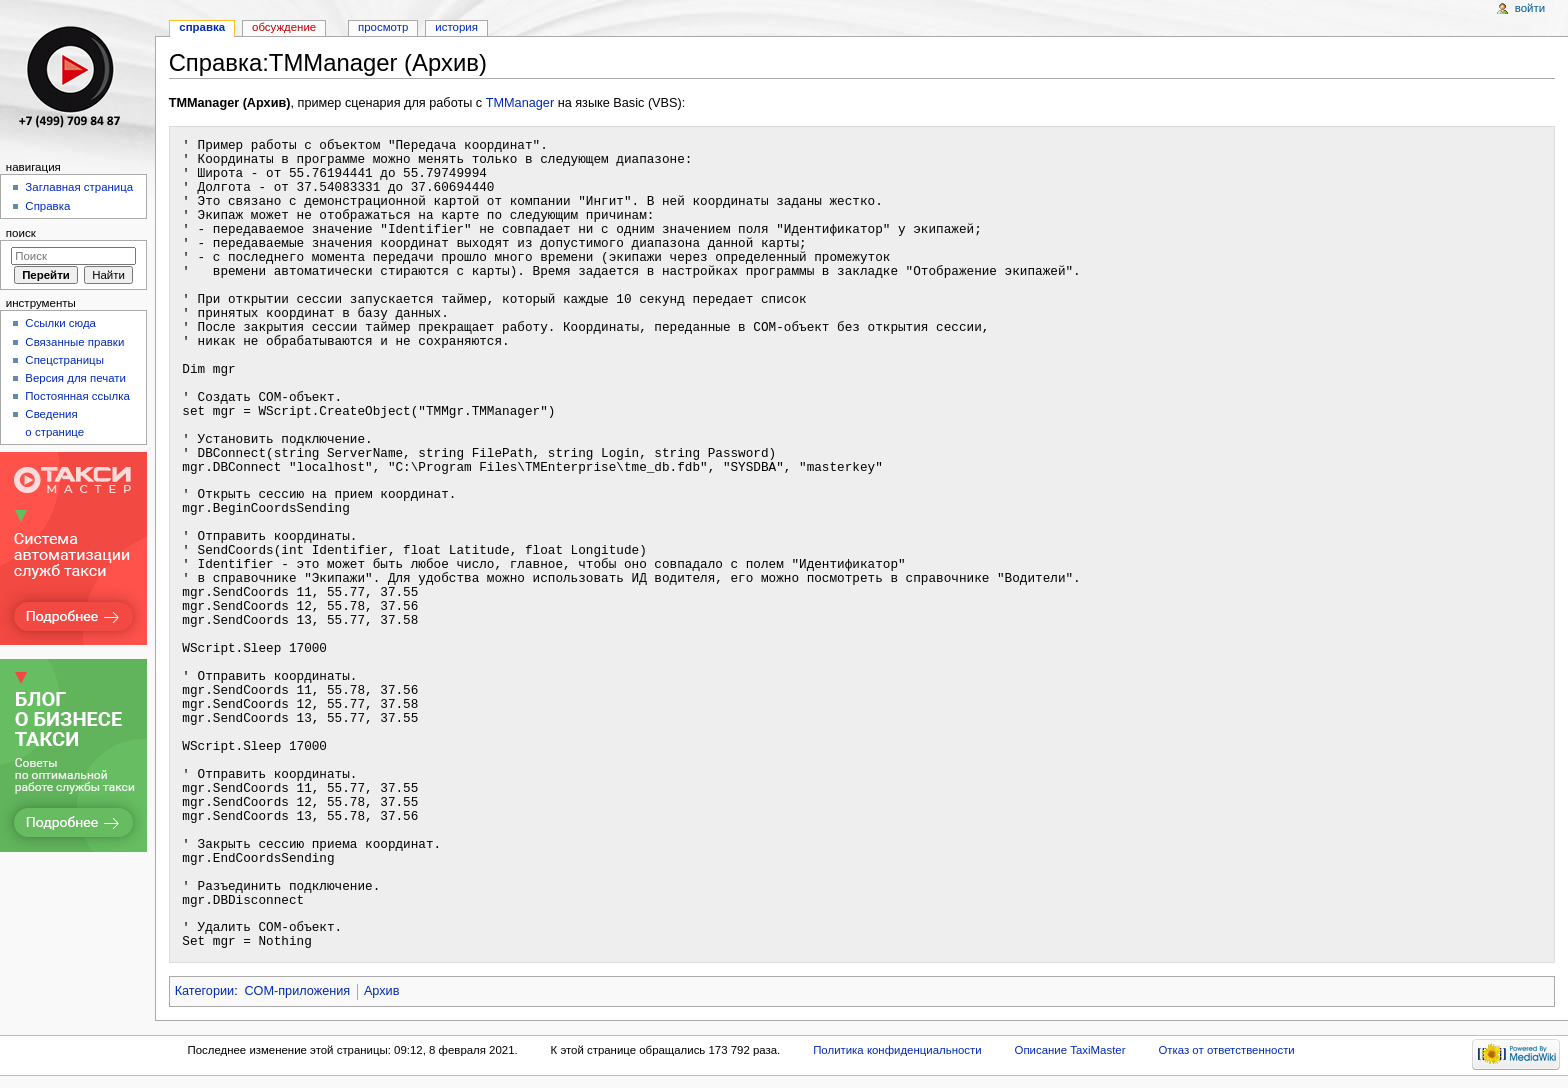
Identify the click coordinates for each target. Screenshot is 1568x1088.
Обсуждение (284, 27)
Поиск (21, 233)
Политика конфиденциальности (897, 1050)
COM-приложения (297, 991)
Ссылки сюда (60, 323)
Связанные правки (74, 342)
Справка (202, 27)
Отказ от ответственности (1226, 1050)
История (456, 27)
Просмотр (383, 27)
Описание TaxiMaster (1070, 1050)
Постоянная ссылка (77, 396)
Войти (1530, 8)
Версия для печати (75, 378)
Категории (205, 991)
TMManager (520, 103)
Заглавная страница (79, 187)
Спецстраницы (64, 360)
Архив (382, 991)
